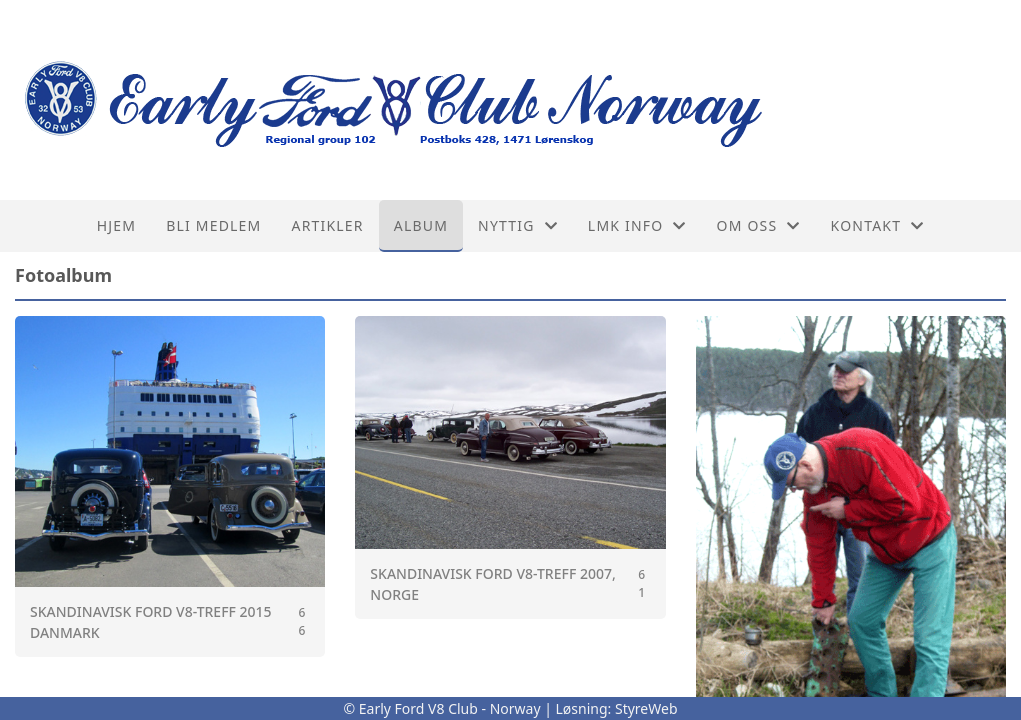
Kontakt (878, 225)
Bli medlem (213, 225)
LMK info (637, 225)
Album (421, 225)
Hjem (116, 225)
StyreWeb (646, 708)
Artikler (327, 225)
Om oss (759, 225)
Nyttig (518, 225)
